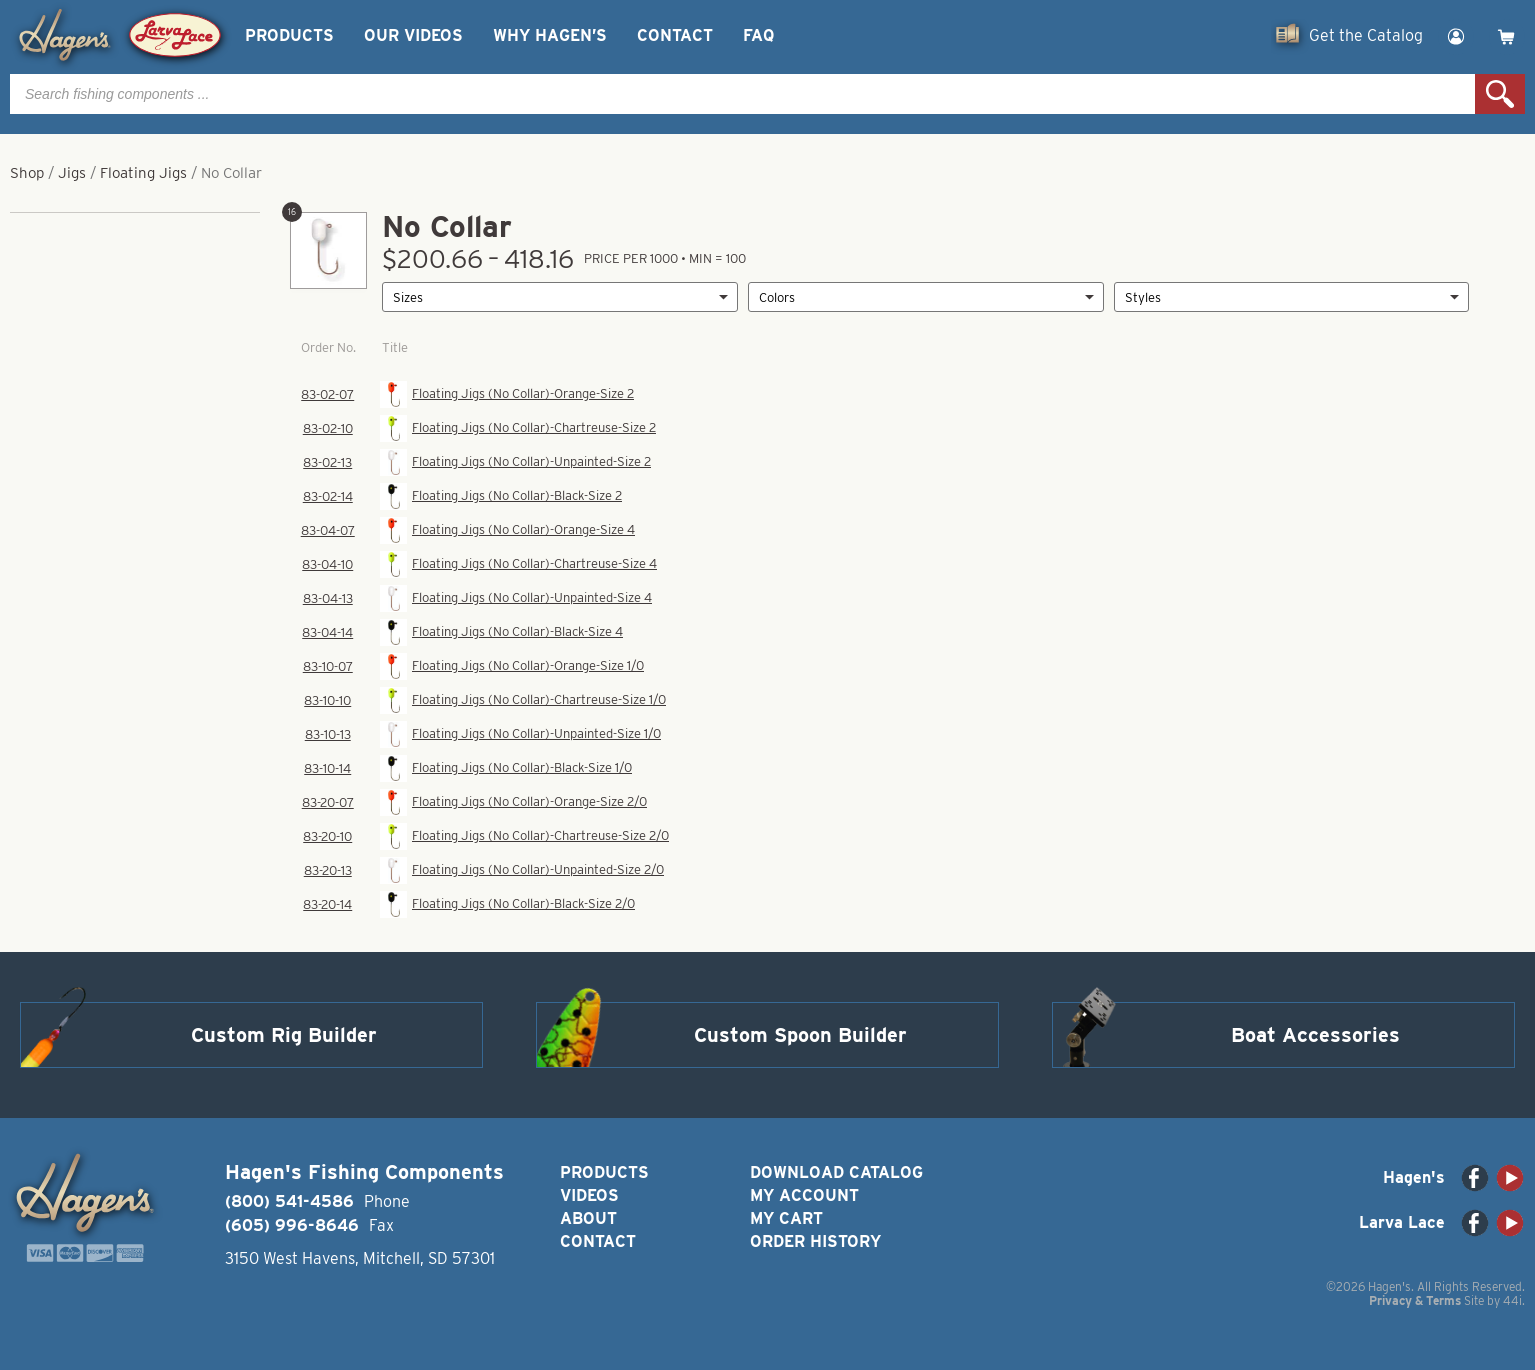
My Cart (786, 1218)
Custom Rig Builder (284, 1035)
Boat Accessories (1315, 1035)
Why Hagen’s (550, 35)
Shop (27, 173)
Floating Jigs (143, 173)
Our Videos (413, 35)
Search (1500, 94)
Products (289, 35)
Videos (589, 1195)
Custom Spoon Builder (800, 1035)
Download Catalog (836, 1172)
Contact (675, 35)
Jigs (72, 173)
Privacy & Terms (1415, 1300)
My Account (804, 1195)
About (588, 1218)
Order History (815, 1241)
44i (1512, 1300)
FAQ (758, 35)
